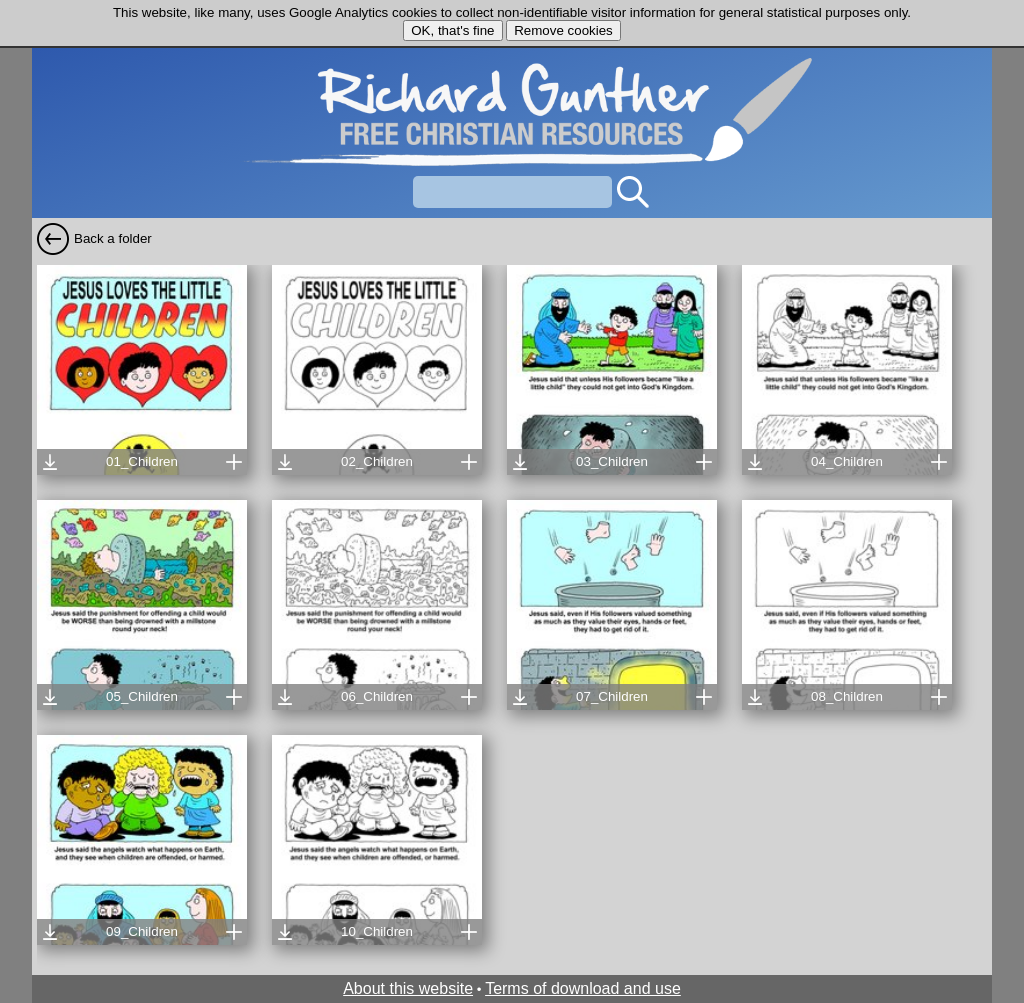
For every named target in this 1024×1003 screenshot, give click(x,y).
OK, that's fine (452, 30)
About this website (408, 988)
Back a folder (113, 238)
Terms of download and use (583, 988)
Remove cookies (563, 30)
